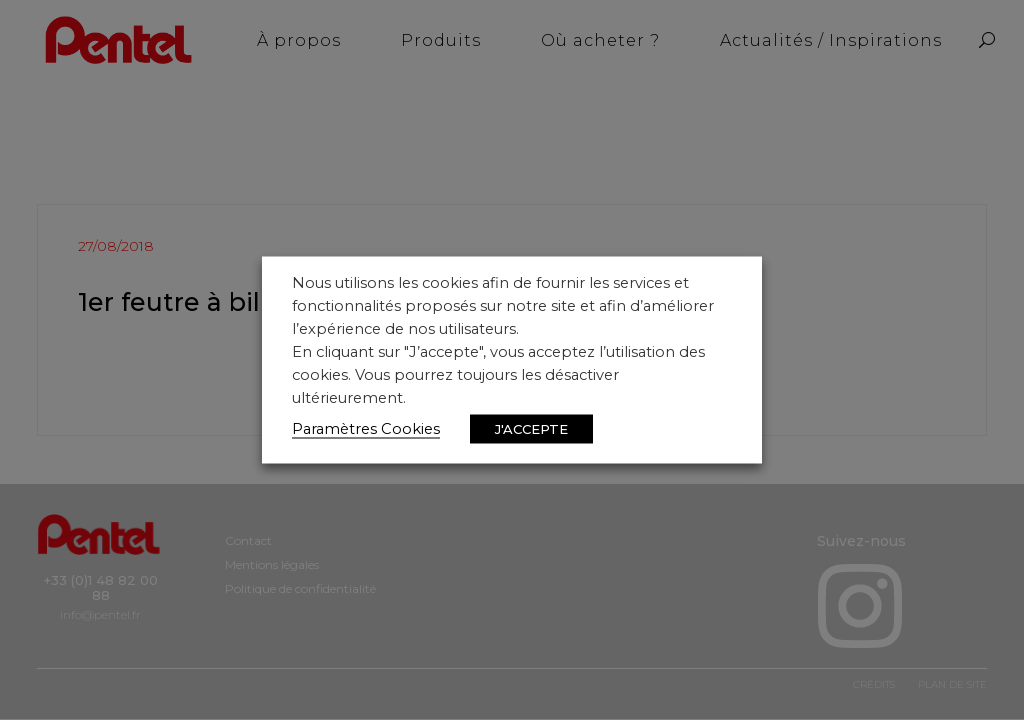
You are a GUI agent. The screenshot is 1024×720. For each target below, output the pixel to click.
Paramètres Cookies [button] (366, 429)
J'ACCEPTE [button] (531, 429)
